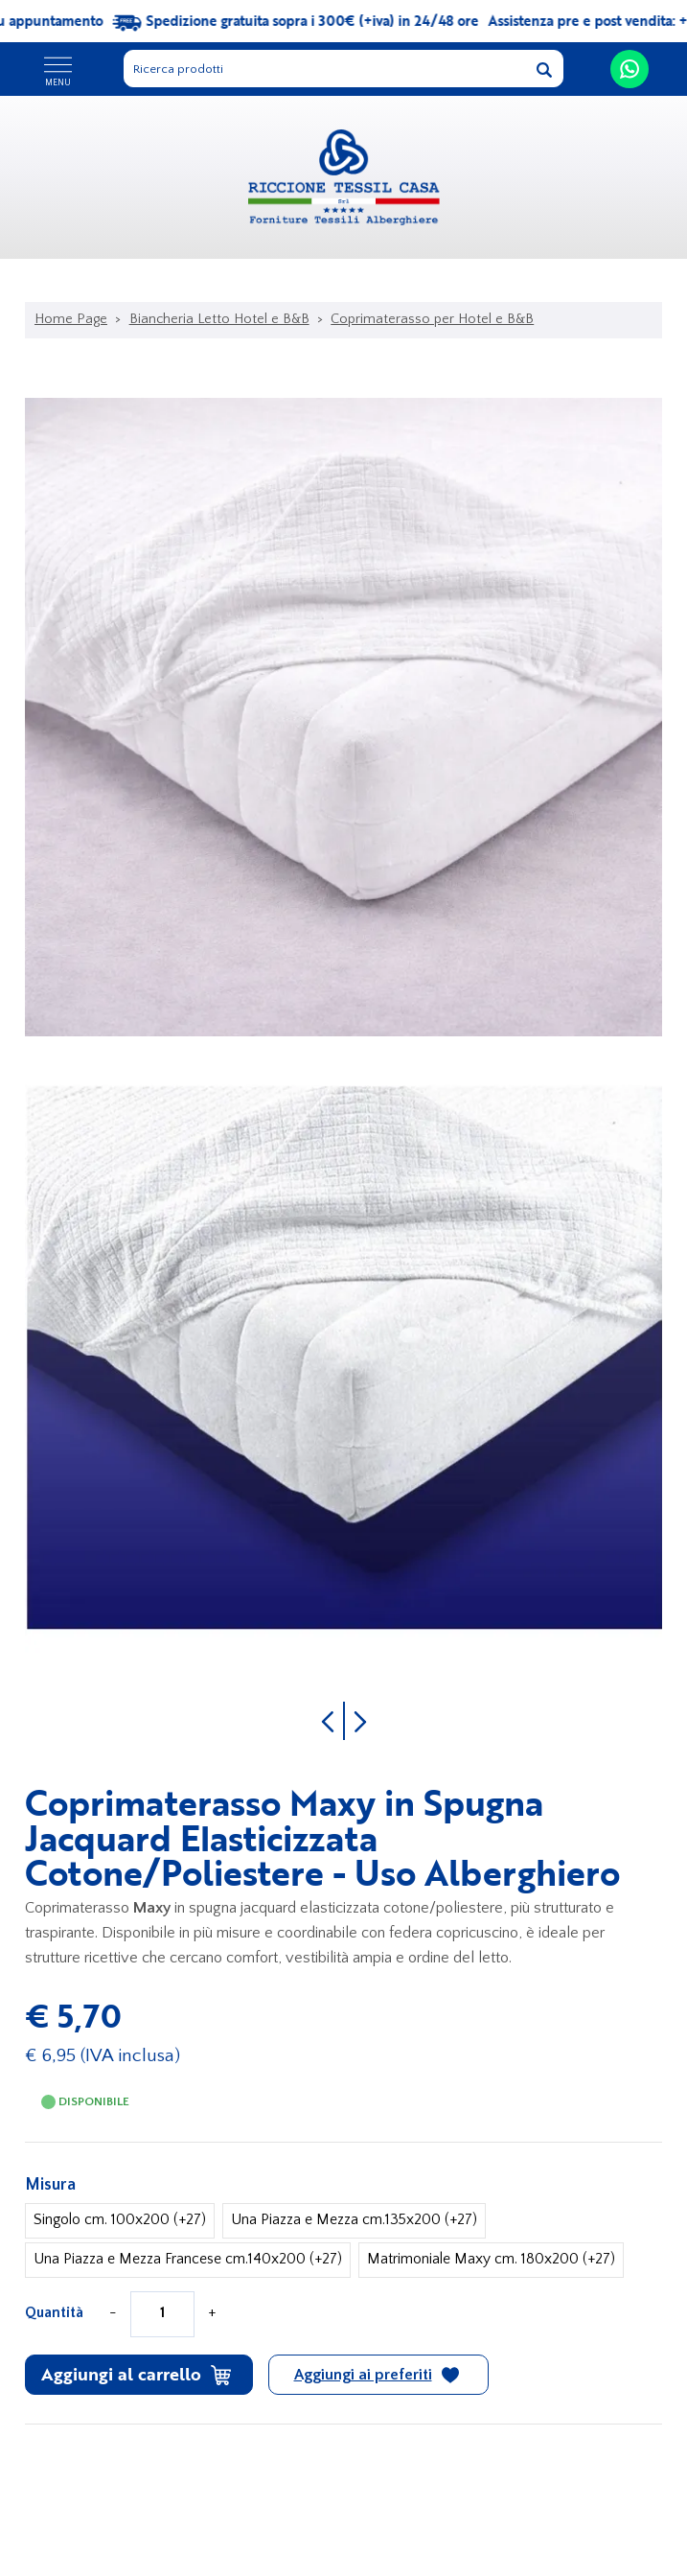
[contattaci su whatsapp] (629, 69)
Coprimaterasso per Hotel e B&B (432, 319)
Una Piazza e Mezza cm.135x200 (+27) (354, 2220)
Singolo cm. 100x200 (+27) (120, 2220)
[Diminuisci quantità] (113, 2314)
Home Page (70, 319)
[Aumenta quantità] (211, 2314)
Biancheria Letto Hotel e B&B (219, 319)
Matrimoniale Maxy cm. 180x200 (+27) (491, 2259)
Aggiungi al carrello (136, 2373)
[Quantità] (162, 2314)
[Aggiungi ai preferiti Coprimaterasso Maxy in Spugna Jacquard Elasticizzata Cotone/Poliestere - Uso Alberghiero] (378, 2375)
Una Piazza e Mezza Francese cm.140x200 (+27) (188, 2259)
